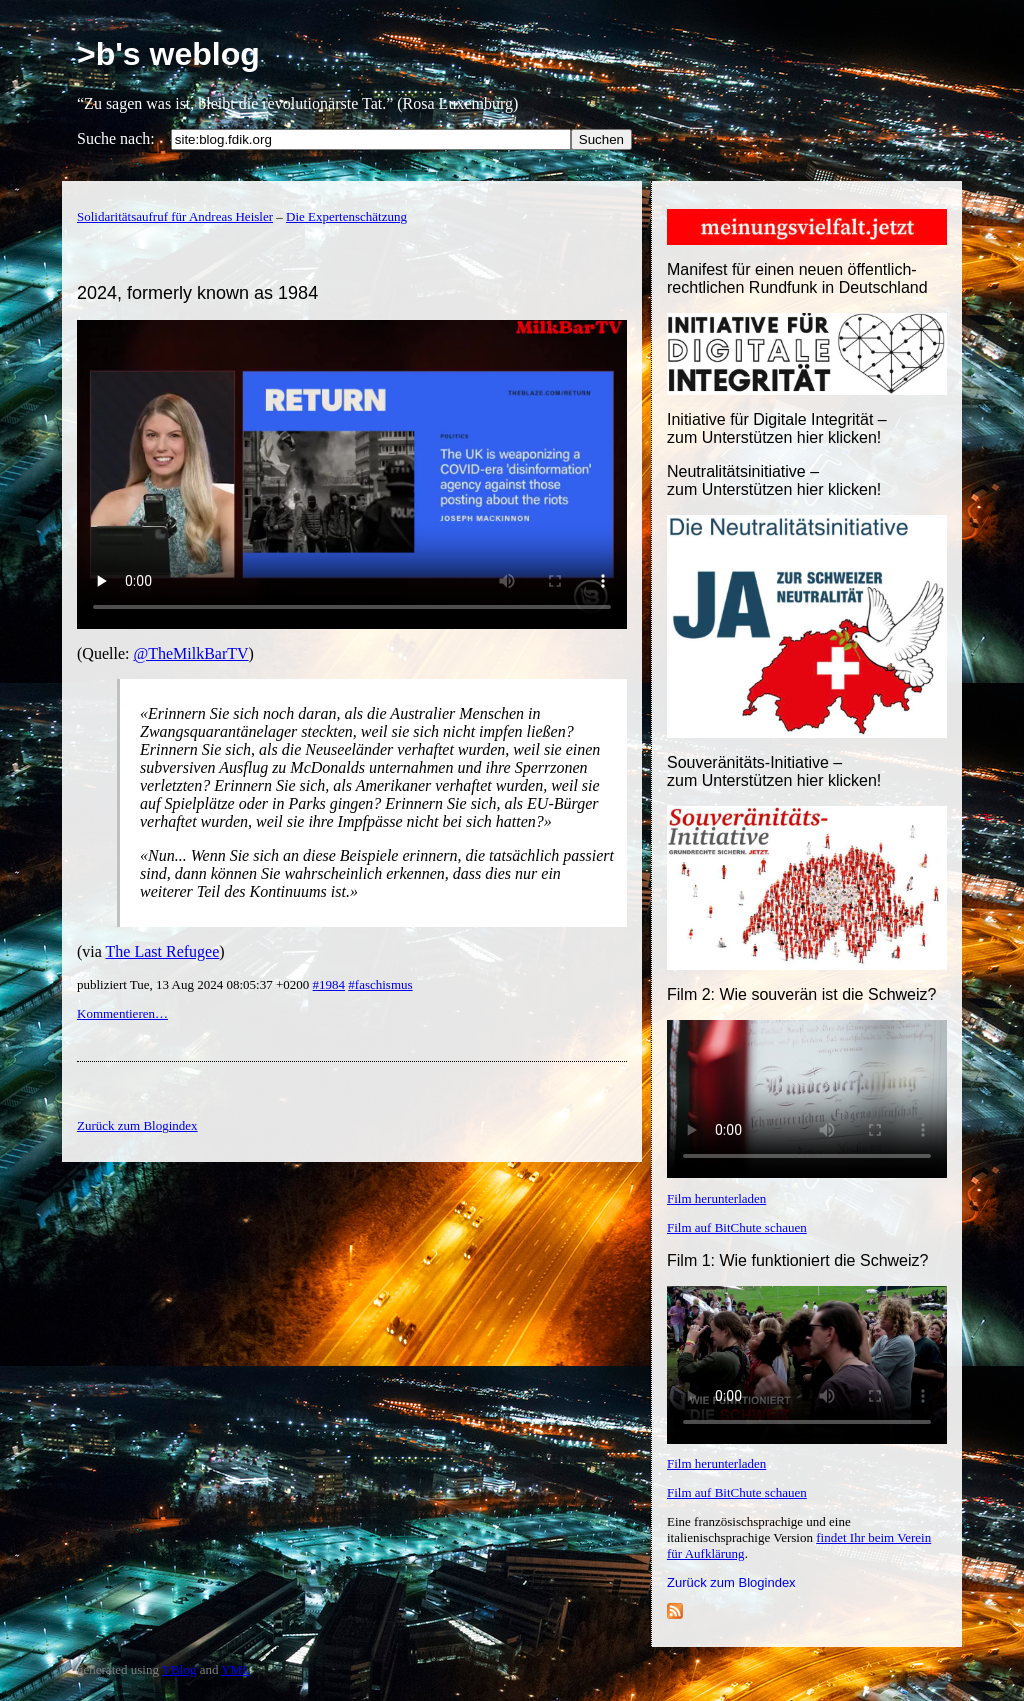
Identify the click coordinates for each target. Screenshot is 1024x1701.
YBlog (179, 1669)
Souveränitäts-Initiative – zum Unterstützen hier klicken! (774, 771)
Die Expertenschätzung (346, 216)
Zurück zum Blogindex (731, 1582)
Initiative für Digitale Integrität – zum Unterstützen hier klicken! (777, 428)
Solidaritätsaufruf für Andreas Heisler (175, 216)
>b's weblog (168, 54)
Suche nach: (116, 138)
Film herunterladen (716, 1198)
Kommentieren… (122, 1013)
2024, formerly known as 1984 (197, 293)
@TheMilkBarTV (190, 653)
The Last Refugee (163, 951)
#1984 (329, 984)
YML (235, 1669)
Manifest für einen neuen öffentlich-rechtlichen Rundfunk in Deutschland (797, 278)
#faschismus (380, 984)
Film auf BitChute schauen (737, 1227)
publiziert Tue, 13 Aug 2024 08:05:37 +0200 (195, 984)
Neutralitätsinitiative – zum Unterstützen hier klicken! (774, 480)
